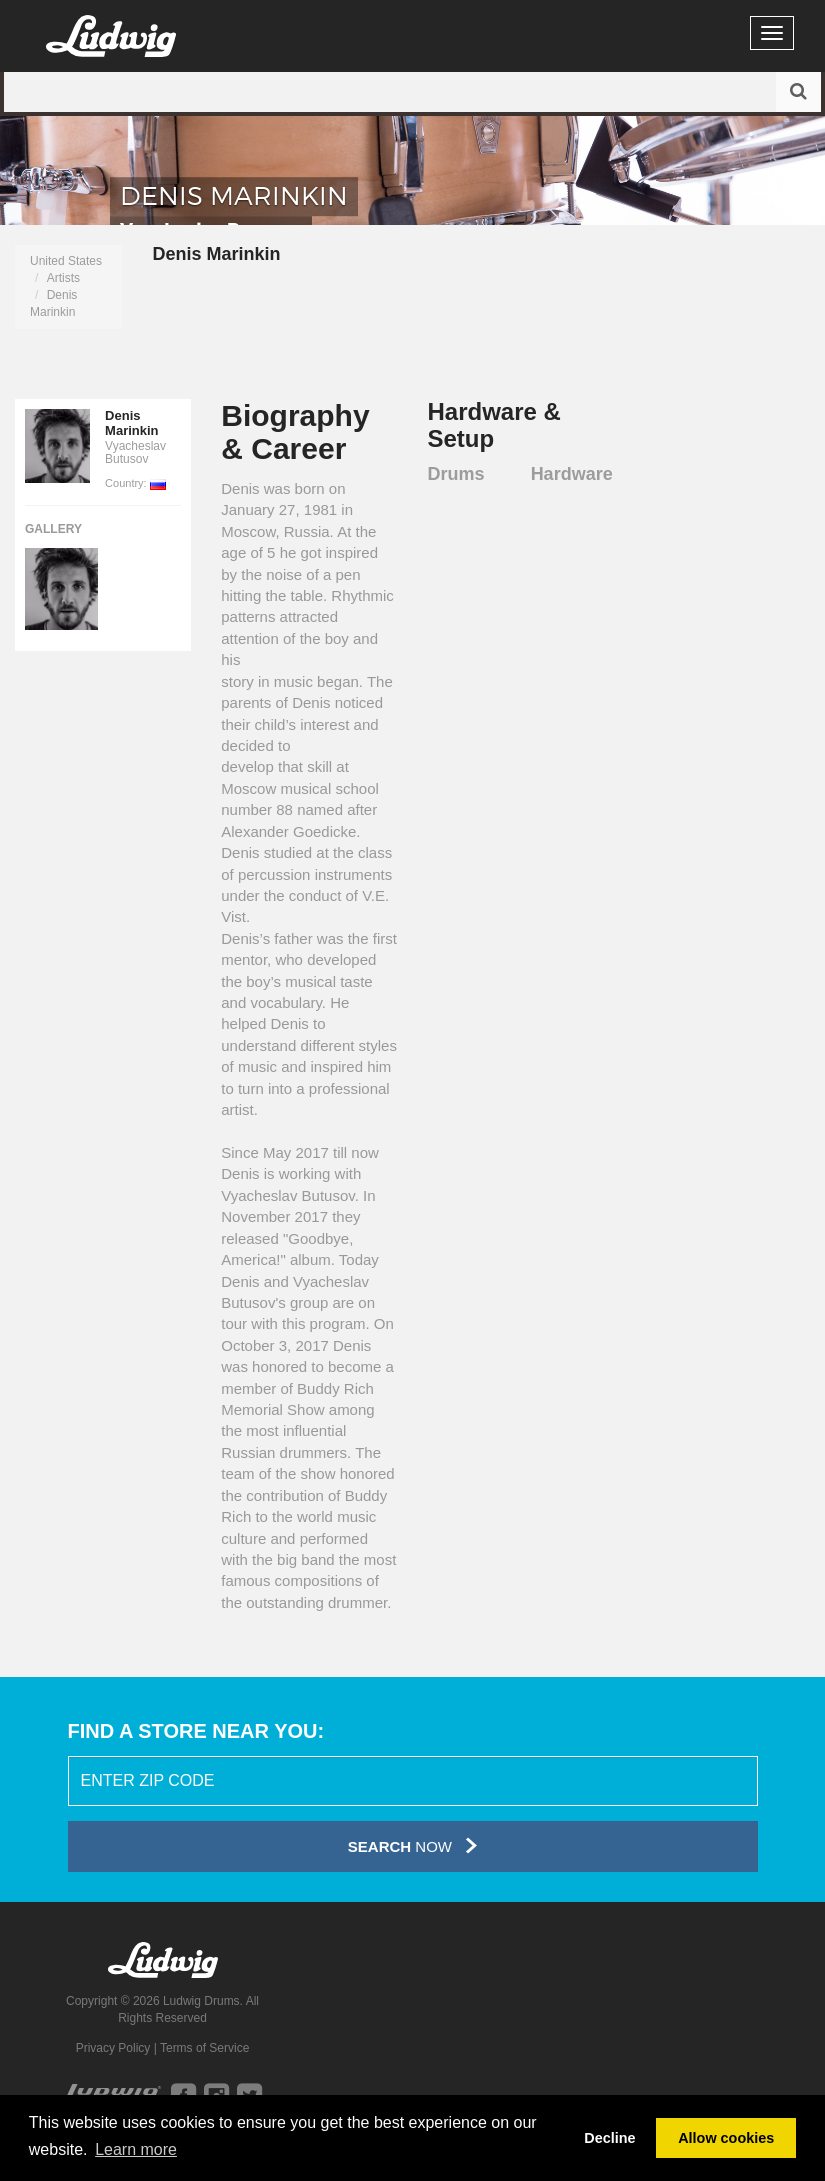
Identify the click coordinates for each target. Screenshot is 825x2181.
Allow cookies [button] (726, 2138)
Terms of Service (204, 2048)
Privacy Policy (113, 2048)
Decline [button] (609, 2138)
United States (66, 261)
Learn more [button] (136, 2149)
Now (412, 1845)
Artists (63, 278)
